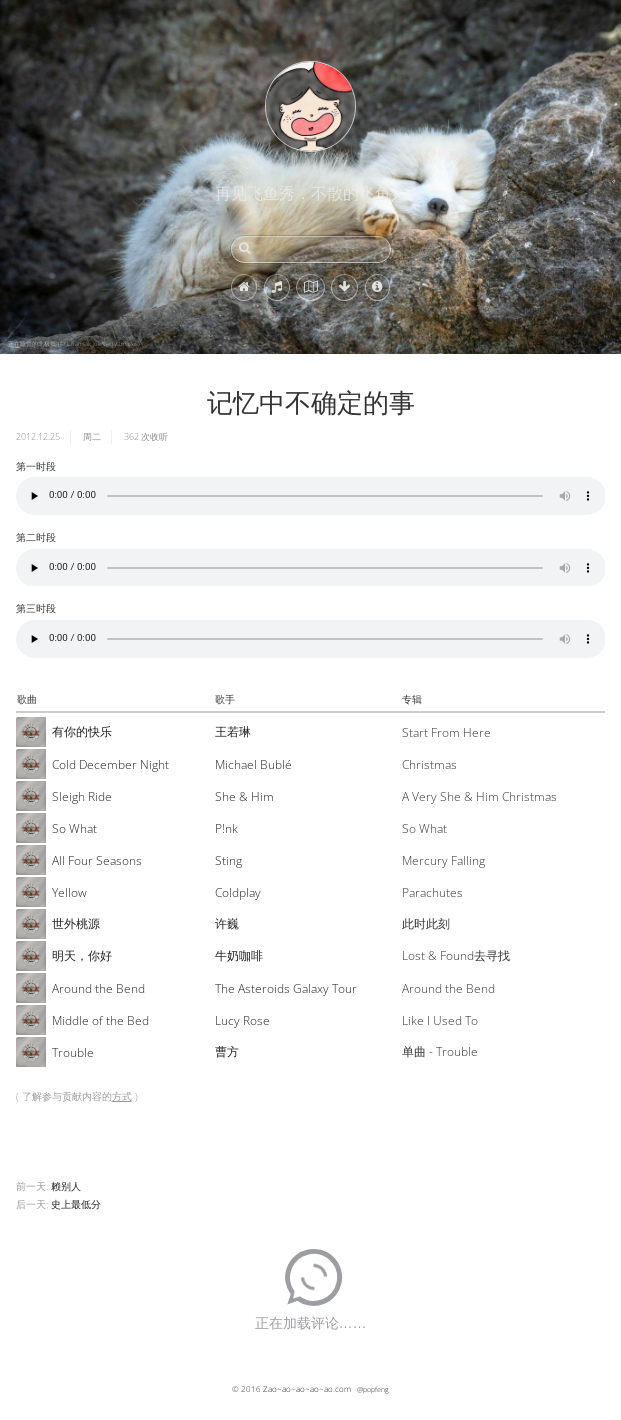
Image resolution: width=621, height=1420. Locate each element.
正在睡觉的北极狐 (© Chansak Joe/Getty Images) (74, 344)
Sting (228, 860)
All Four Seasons (97, 860)
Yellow (69, 892)
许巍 (227, 923)
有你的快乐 (82, 731)
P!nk (226, 828)
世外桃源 (76, 923)
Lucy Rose (242, 1020)
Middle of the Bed (100, 1020)
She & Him (244, 796)
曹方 (227, 1051)
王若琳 (233, 731)
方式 (122, 1096)
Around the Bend (98, 988)
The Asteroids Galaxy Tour (286, 988)
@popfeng (373, 1389)
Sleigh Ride (82, 796)
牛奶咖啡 (239, 955)
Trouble (73, 1052)
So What (74, 828)
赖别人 (66, 1186)
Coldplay (238, 892)
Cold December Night (110, 764)
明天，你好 (82, 955)
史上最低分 (76, 1204)
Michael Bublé (253, 764)
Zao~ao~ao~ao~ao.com (307, 1388)
